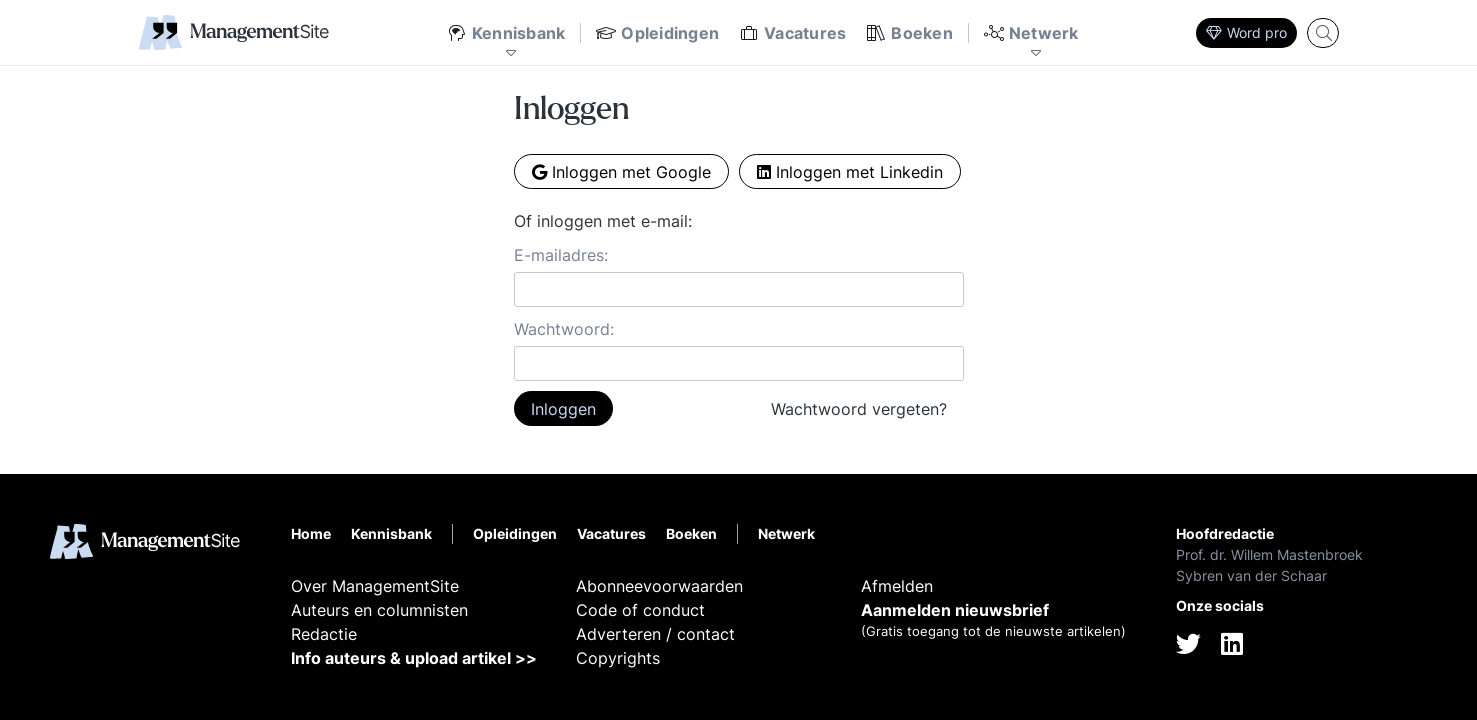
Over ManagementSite (375, 586)
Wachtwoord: (564, 329)
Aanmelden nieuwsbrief (955, 610)
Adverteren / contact (655, 634)
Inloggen (563, 409)
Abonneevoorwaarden (659, 586)
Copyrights (618, 658)
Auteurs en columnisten (379, 610)
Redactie (324, 634)
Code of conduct (640, 610)
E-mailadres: (561, 255)
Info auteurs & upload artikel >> (414, 658)
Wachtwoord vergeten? (859, 409)
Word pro (1246, 32)
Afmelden (897, 586)
